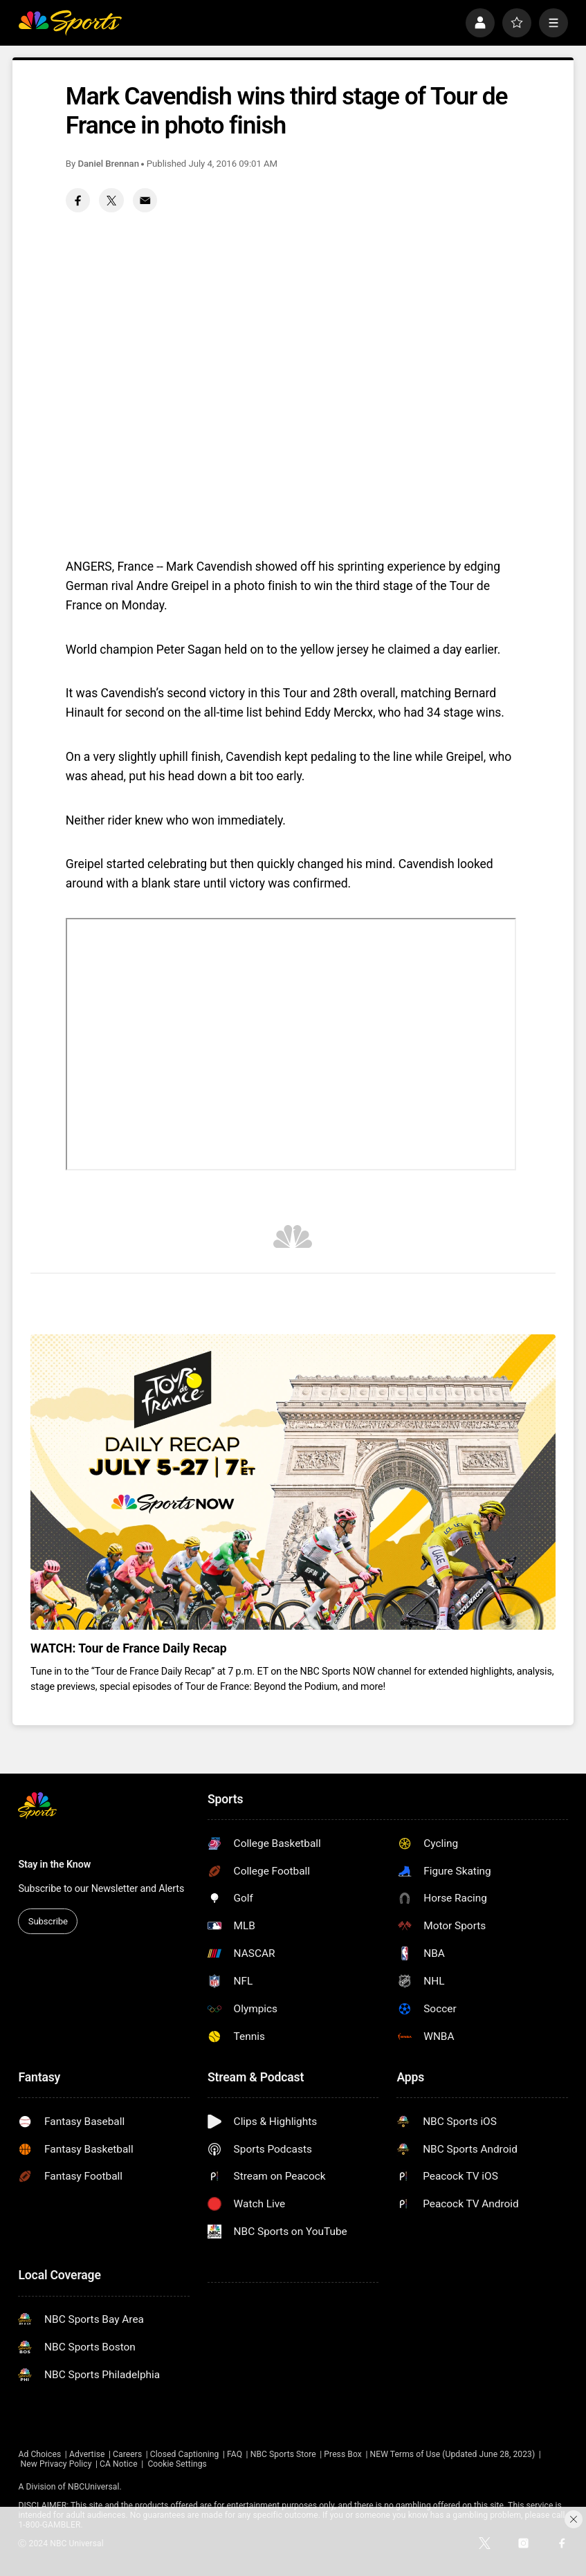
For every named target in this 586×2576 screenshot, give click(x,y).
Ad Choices (39, 2454)
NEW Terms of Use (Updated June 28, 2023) (452, 2454)
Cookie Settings (176, 2464)
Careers (127, 2454)
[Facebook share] (78, 200)
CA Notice (119, 2464)
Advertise (87, 2454)
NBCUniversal (93, 2487)
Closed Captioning (184, 2454)
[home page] (70, 22)
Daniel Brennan (108, 163)
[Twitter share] (111, 200)
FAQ (234, 2454)
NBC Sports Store (283, 2454)
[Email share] (145, 200)
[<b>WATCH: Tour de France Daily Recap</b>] (293, 1482)
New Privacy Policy (56, 2464)
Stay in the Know (54, 1864)
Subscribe (48, 1921)
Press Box (343, 2454)
